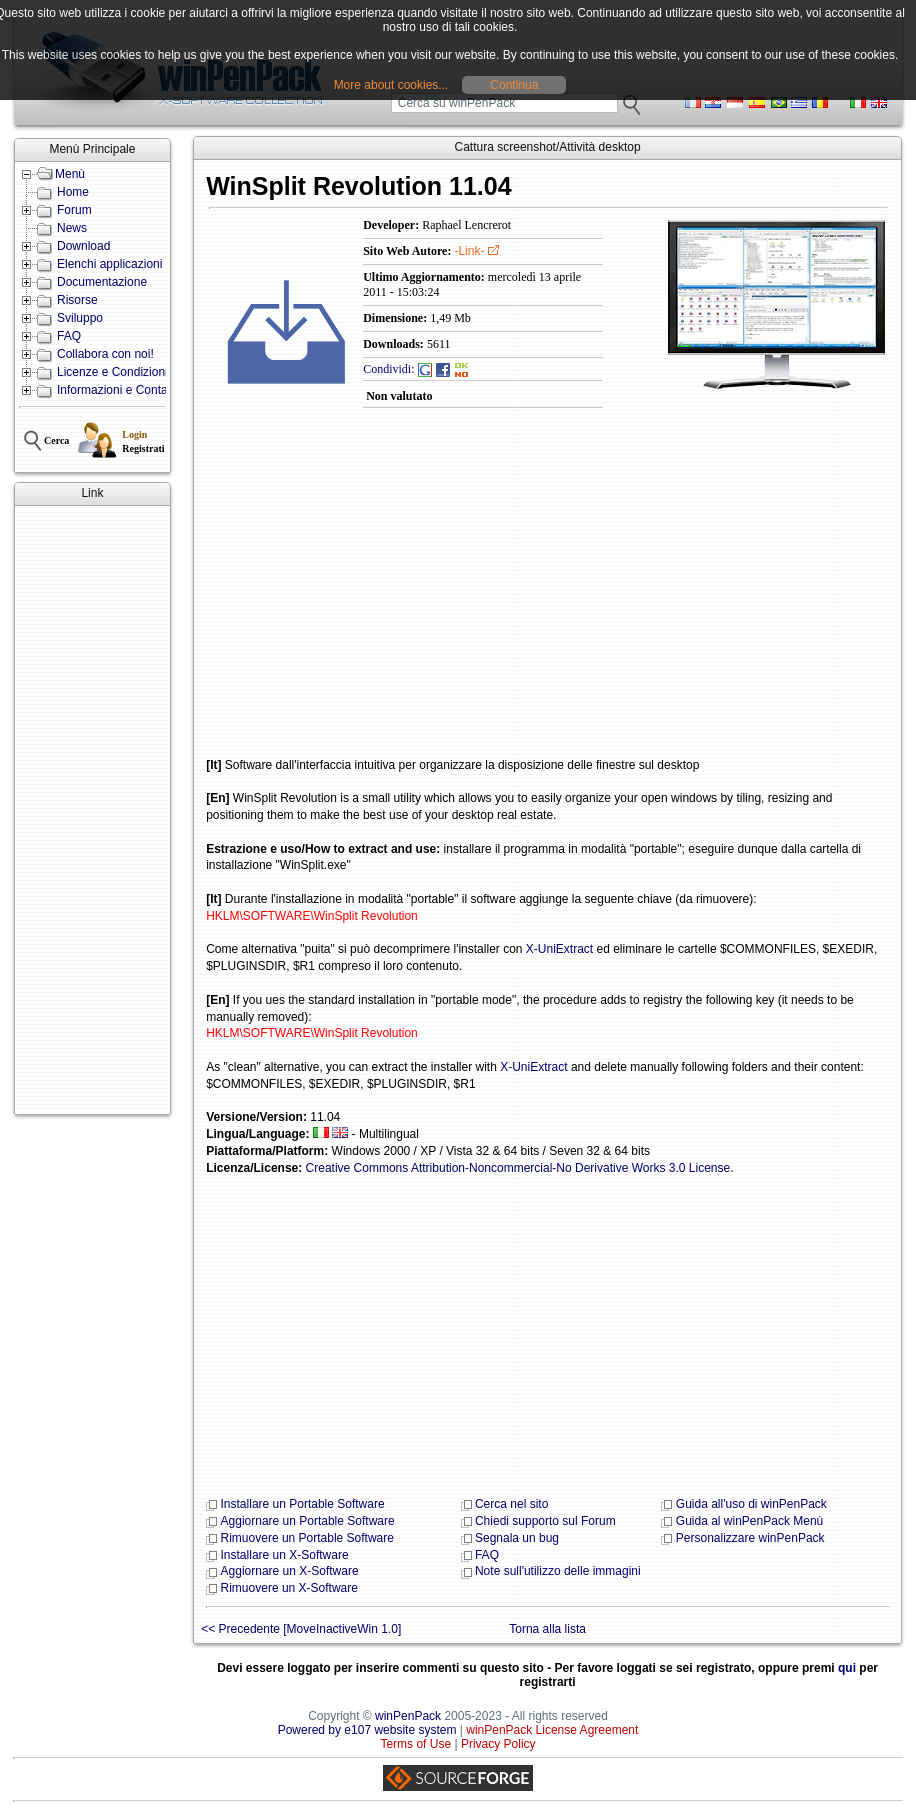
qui (847, 1668)
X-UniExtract (559, 949)
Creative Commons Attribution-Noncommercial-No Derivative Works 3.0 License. (520, 1168)
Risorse (77, 300)
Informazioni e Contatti (117, 390)
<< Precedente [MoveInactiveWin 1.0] (301, 1629)
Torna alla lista (547, 1629)
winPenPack (408, 1716)
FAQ (69, 336)
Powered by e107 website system (367, 1730)
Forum (74, 210)
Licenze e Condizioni (112, 372)
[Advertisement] (92, 810)
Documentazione (102, 282)
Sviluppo (80, 318)
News (72, 228)
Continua (514, 85)
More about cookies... (391, 85)
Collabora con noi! (105, 354)
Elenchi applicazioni (109, 264)
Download (83, 246)
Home (73, 192)
